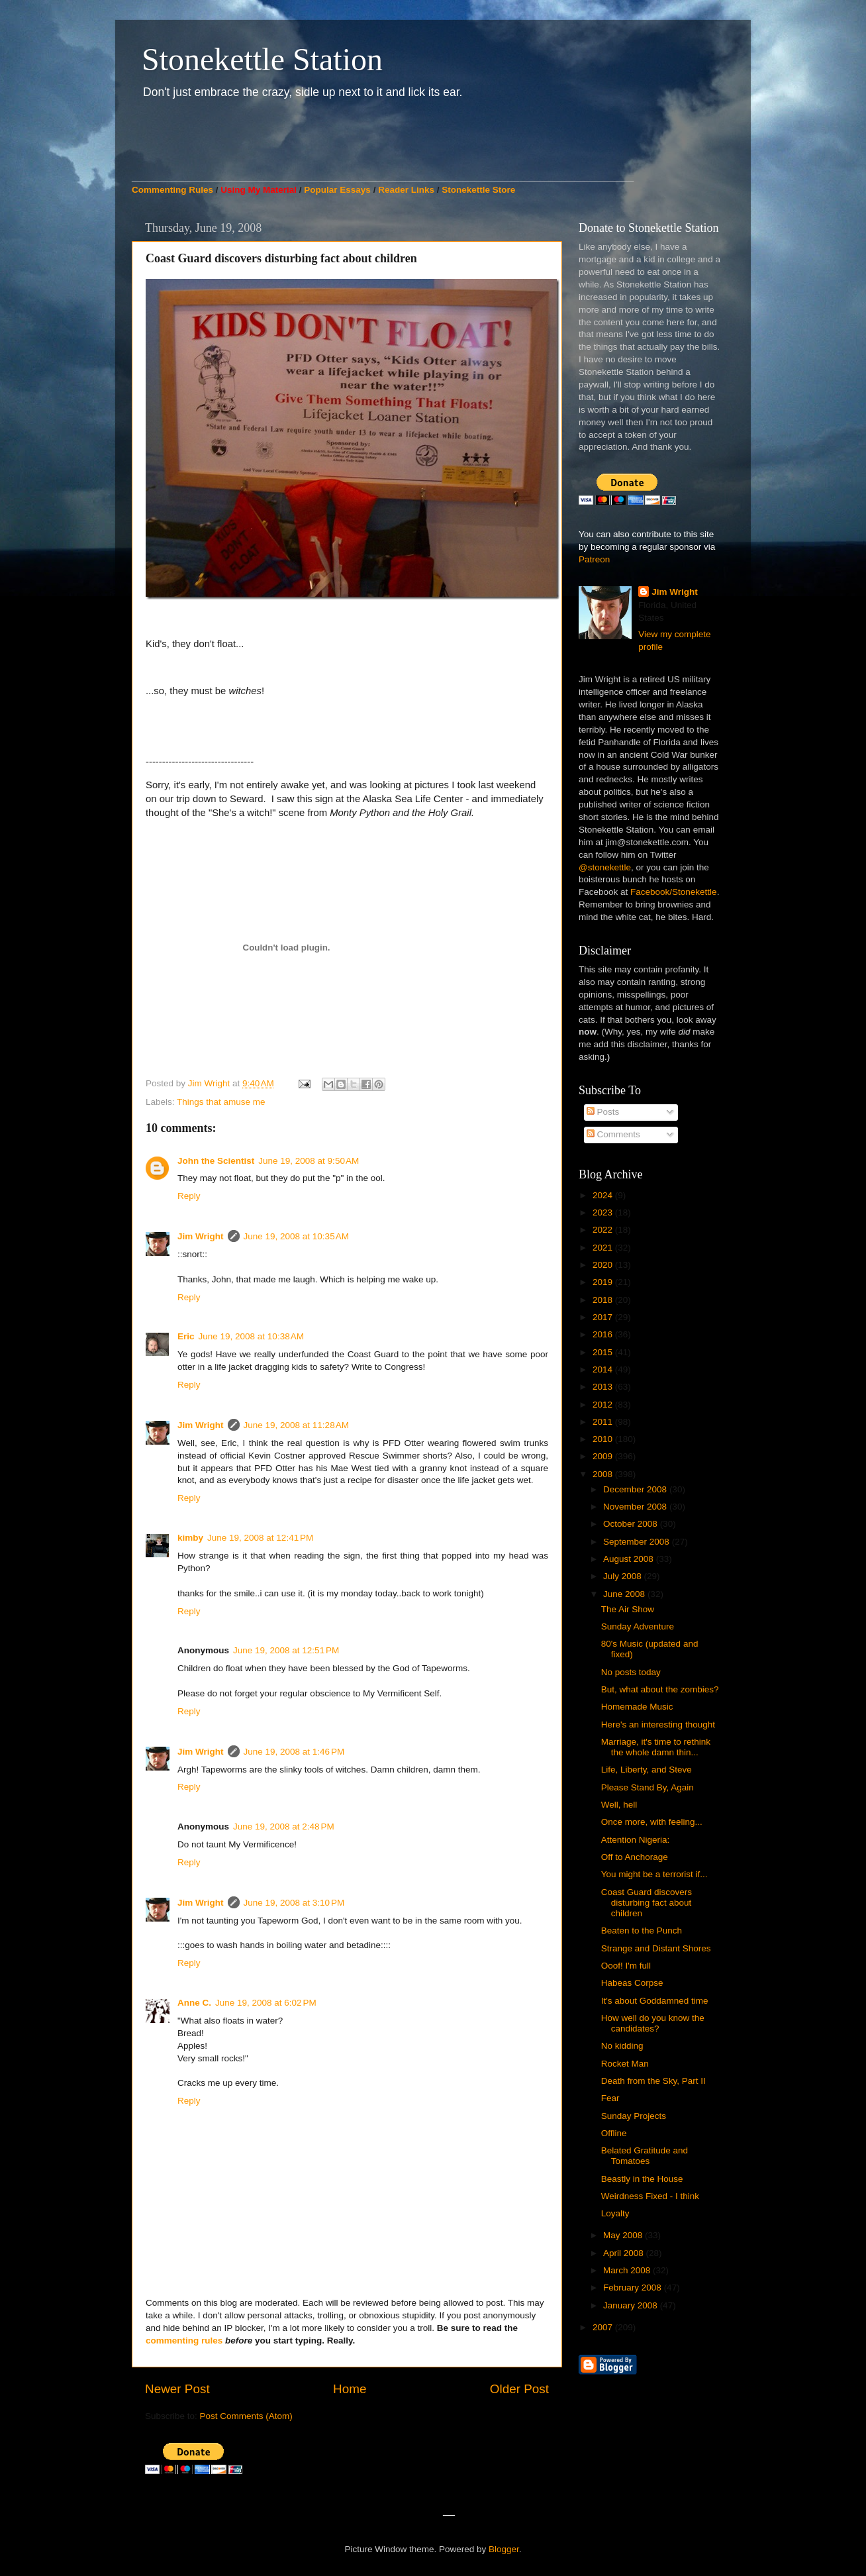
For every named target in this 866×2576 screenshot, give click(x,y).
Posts (603, 1112)
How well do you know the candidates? (652, 2023)
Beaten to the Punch (641, 1930)
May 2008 (624, 2235)
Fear (610, 2098)
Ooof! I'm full (626, 1966)
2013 (604, 1387)
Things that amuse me (221, 1102)
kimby (190, 1538)
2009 (604, 1456)
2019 (604, 1282)
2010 (604, 1439)
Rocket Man (625, 2064)
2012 (604, 1405)
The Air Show (627, 1609)
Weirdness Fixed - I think (650, 2196)
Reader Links (406, 190)
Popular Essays (337, 190)
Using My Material (258, 190)
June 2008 (625, 1594)
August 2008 (629, 1559)
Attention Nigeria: (635, 1840)
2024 (604, 1195)
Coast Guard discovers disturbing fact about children (646, 1902)
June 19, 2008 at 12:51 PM (286, 1650)
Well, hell (619, 1805)
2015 (604, 1352)
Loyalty (615, 2213)
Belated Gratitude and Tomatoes (644, 2155)
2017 (604, 1317)
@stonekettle (605, 867)
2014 (604, 1369)
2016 (604, 1334)
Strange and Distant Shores (656, 1948)
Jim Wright (200, 1236)
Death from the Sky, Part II (653, 2081)
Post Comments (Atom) (246, 2416)
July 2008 (623, 1576)
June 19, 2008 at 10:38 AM (252, 1336)
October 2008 (631, 1524)
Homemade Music (637, 1707)
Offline (614, 2133)
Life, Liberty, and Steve (646, 1770)
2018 (604, 1300)
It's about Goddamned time (654, 2001)
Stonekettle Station (262, 59)
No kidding (622, 2046)
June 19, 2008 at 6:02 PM (265, 2003)
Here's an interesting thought (658, 1724)
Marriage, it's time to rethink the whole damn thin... (655, 1747)
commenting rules (184, 2340)
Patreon (594, 559)
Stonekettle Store (478, 190)
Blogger (504, 2549)
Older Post (519, 2389)
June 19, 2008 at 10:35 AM (297, 1236)
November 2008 (636, 1507)
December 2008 (636, 1489)
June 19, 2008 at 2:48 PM (283, 1826)
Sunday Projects (633, 2116)
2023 (604, 1212)
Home (349, 2389)
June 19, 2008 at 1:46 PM (294, 1752)
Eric (186, 1336)
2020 (604, 1265)
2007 (604, 2327)
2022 (604, 1230)
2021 (604, 1248)
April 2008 (624, 2253)
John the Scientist (215, 1161)
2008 (604, 1474)
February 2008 (633, 2288)
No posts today (631, 1672)
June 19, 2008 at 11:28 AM (297, 1425)
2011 (604, 1422)
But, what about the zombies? (660, 1689)
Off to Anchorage (634, 1857)
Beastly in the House (642, 2179)
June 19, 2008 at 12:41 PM (260, 1538)
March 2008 (628, 2270)
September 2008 (637, 1542)
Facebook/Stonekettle (673, 892)
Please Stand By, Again (647, 1787)
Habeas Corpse (632, 1983)
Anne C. (194, 2003)
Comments (613, 1134)
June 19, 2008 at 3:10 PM (294, 1903)
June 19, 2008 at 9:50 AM (308, 1161)
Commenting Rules (172, 190)
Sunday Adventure (637, 1626)
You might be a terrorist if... (654, 1874)
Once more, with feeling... (651, 1822)
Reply (189, 1196)
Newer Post (177, 2389)
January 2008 (631, 2305)
